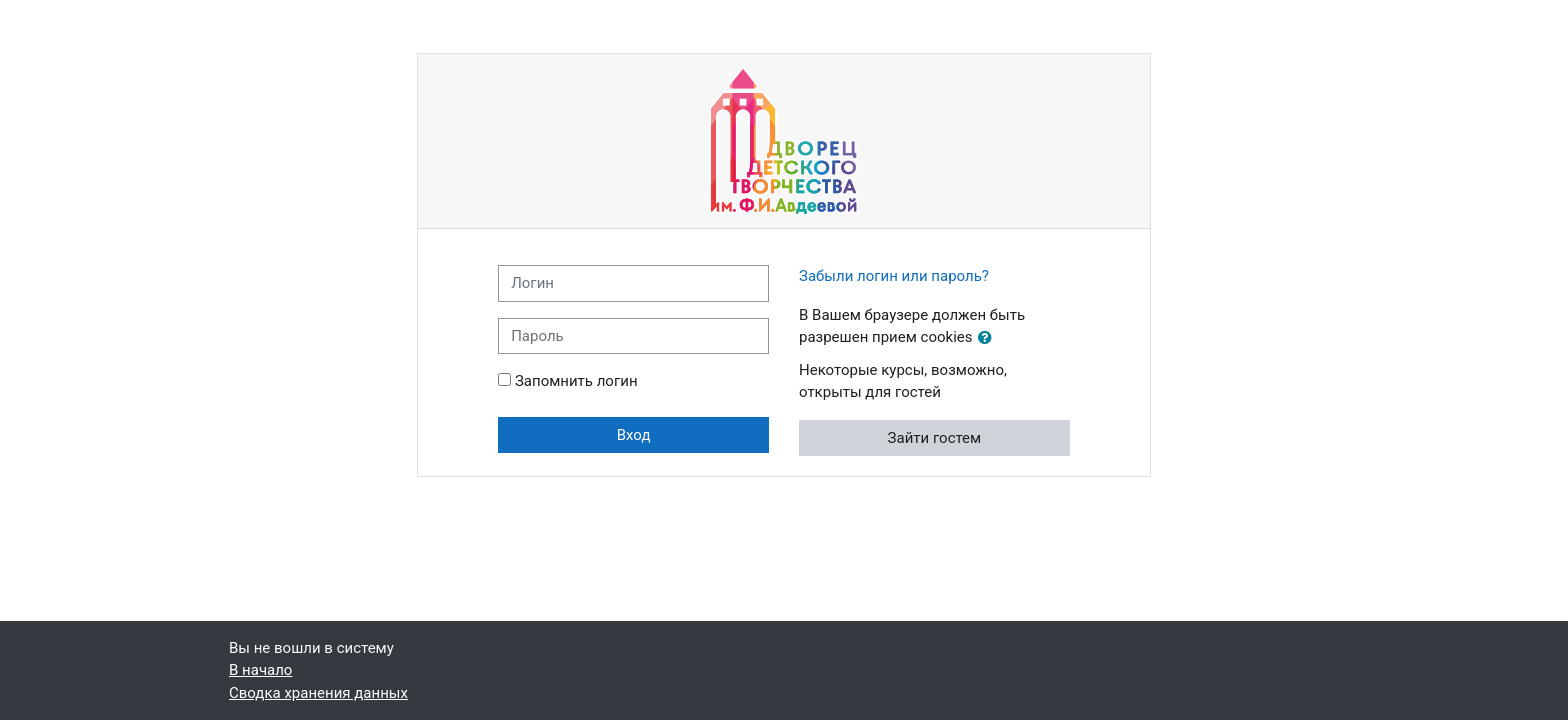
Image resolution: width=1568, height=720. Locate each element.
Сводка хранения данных (318, 693)
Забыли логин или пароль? (894, 276)
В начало (260, 670)
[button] (989, 338)
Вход (634, 435)
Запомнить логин (576, 381)
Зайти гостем (935, 438)
